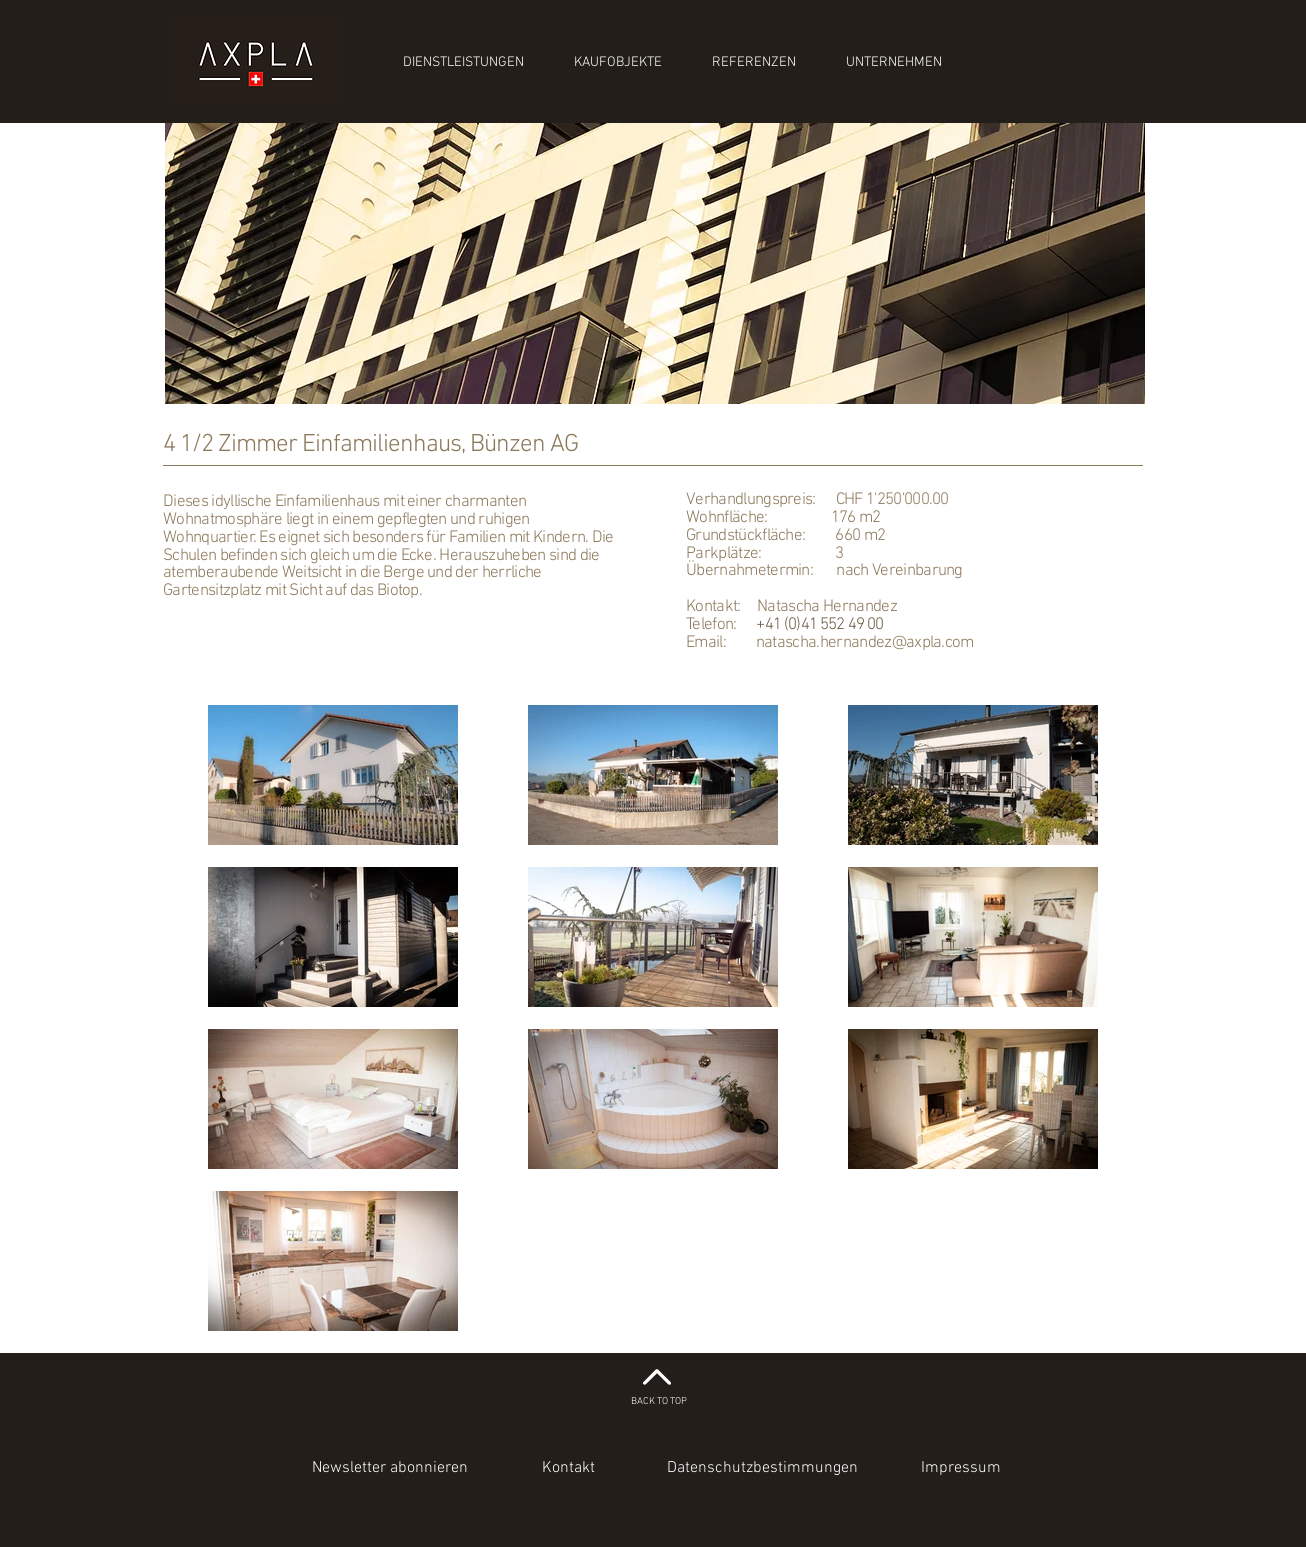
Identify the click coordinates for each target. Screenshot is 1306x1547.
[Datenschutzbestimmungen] (762, 1468)
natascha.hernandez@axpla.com (865, 643)
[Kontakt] (568, 1468)
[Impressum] (960, 1468)
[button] (389, 1468)
